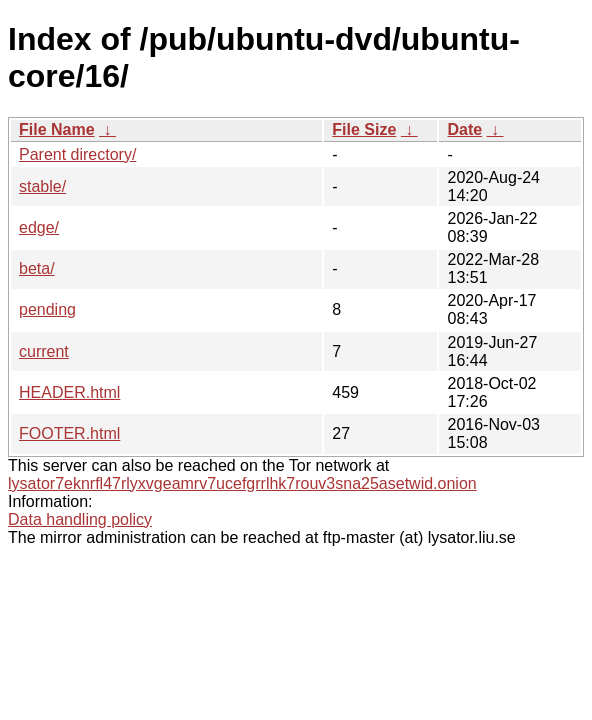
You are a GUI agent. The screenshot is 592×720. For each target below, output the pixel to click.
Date (464, 129)
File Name (57, 129)
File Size (364, 129)
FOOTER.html (69, 433)
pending (47, 309)
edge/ (39, 227)
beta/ (37, 268)
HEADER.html (69, 392)
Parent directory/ (77, 154)
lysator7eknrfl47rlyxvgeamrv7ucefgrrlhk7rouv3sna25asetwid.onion (242, 483)
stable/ (42, 186)
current (44, 351)
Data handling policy (80, 519)
